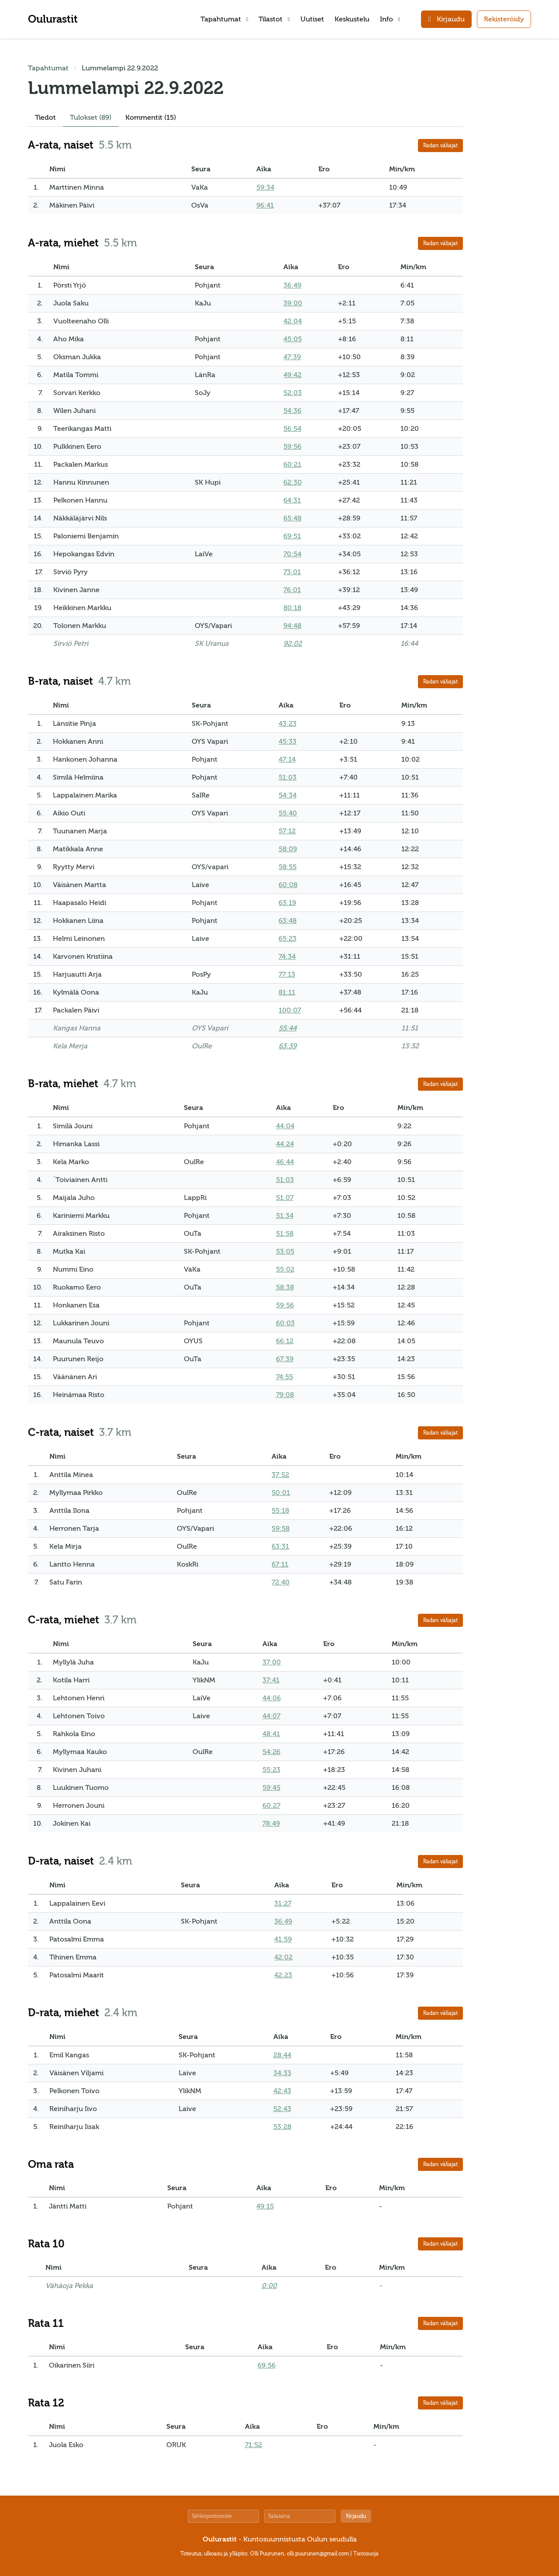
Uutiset (312, 19)
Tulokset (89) (90, 117)
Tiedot (45, 117)
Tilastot (274, 19)
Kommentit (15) (150, 117)
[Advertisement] (505, 194)
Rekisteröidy (504, 19)
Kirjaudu (356, 2516)
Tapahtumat (224, 19)
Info (390, 19)
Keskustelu (352, 19)
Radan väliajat (440, 145)
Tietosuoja (366, 2554)
